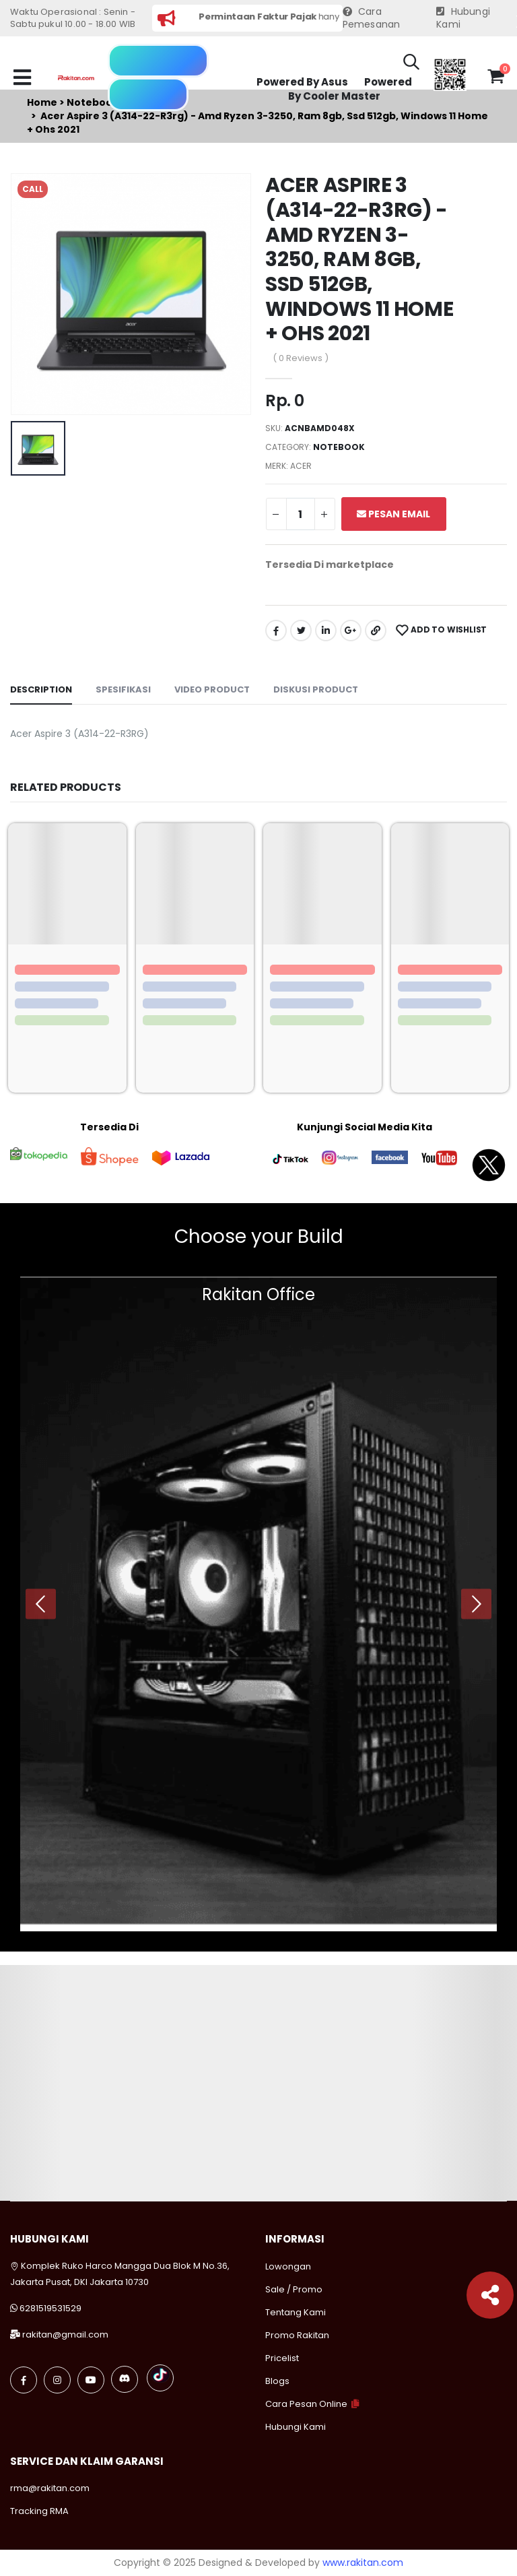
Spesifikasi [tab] (123, 689)
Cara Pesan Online (306, 2403)
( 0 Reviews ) (301, 358)
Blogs (277, 2381)
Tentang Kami (295, 2312)
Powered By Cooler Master (350, 89)
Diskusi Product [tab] (315, 689)
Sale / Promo (293, 2289)
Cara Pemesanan (372, 18)
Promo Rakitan (297, 2335)
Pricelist (282, 2358)
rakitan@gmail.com (65, 2334)
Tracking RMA (39, 2511)
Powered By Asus (302, 82)
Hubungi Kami (463, 18)
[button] (411, 64)
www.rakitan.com (362, 2562)
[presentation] (41, 1603)
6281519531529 (50, 2308)
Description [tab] (41, 689)
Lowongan (288, 2266)
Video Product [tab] (212, 689)
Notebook (339, 447)
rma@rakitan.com (50, 2488)
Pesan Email (393, 514)
